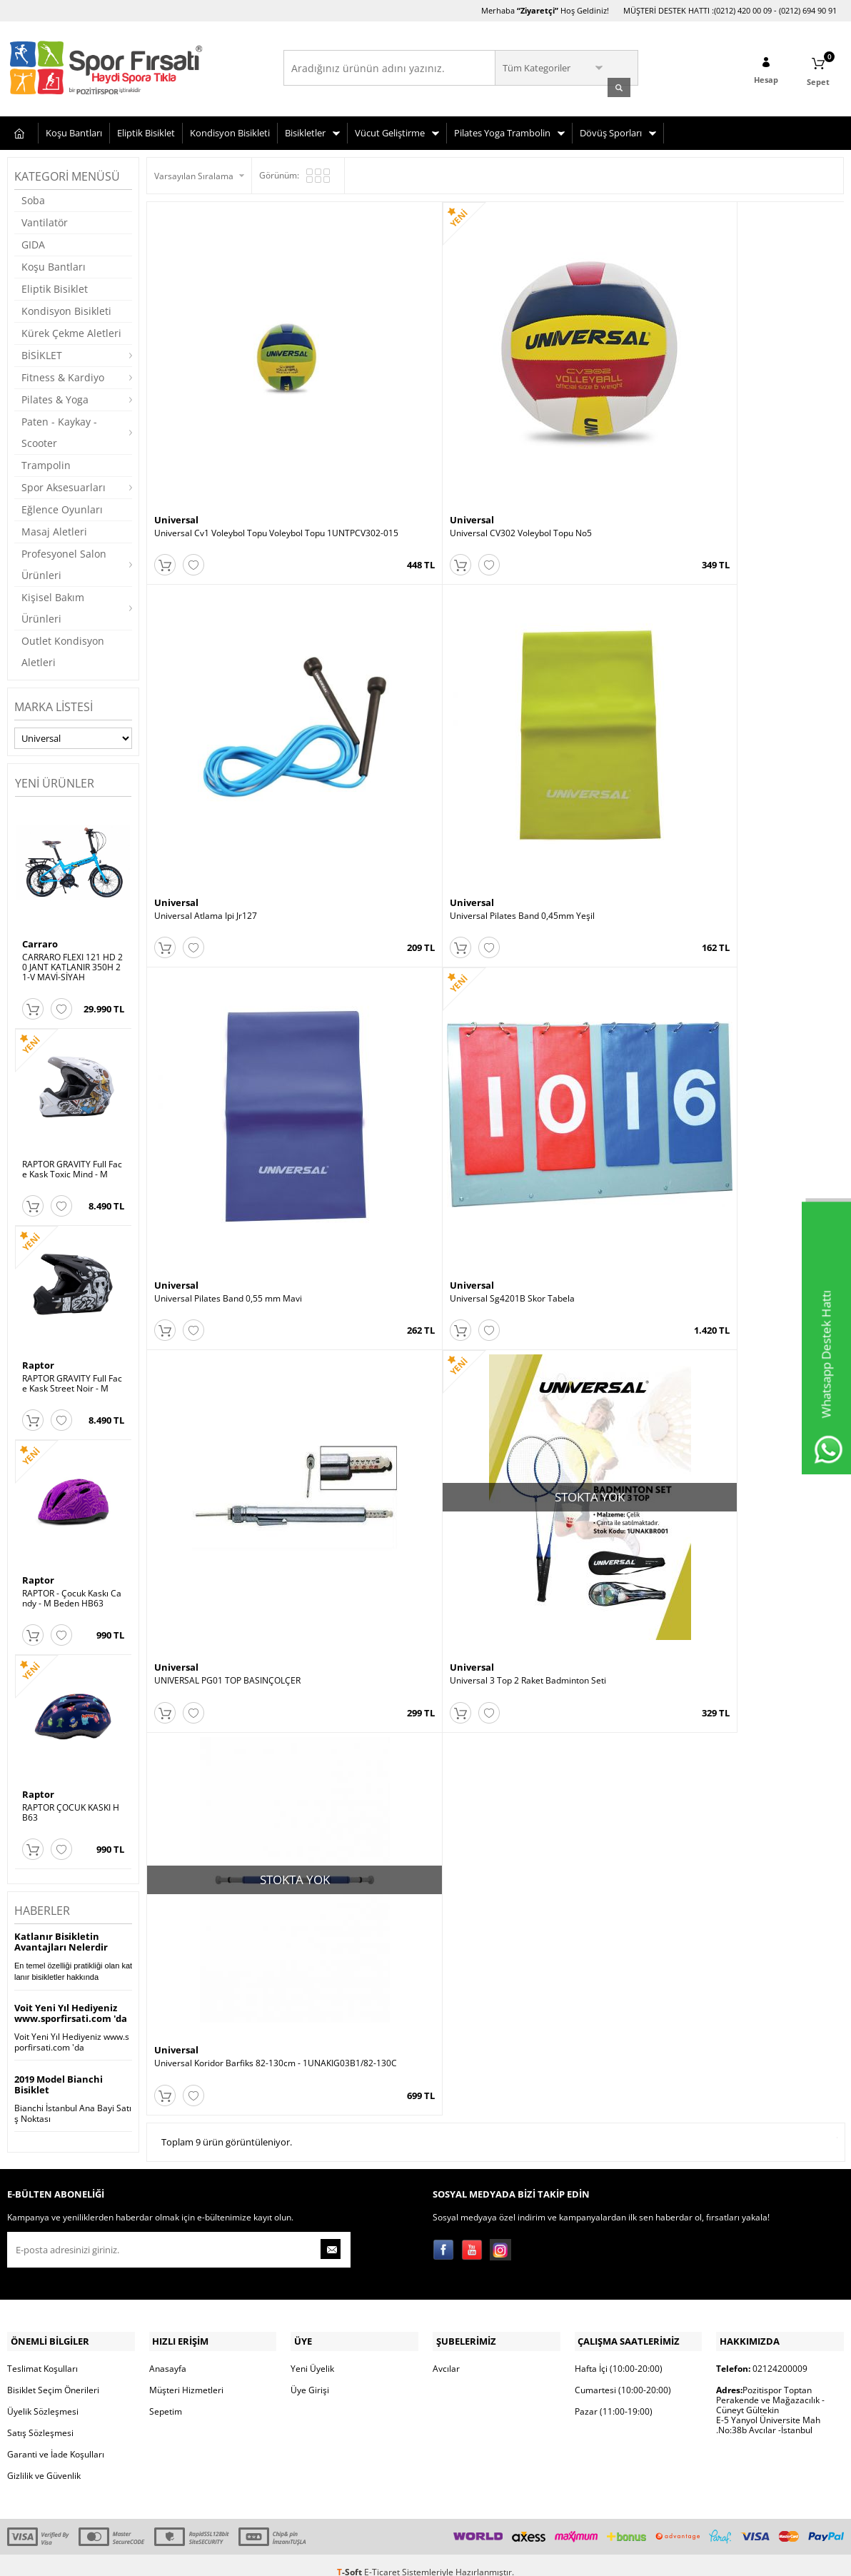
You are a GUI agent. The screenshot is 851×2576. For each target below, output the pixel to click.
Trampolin (46, 463)
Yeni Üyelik (312, 2354)
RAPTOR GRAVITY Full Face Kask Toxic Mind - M (72, 1167)
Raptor (38, 1363)
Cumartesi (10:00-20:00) (623, 2376)
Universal (176, 396)
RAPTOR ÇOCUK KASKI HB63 (70, 1811)
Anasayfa (167, 2354)
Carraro (40, 941)
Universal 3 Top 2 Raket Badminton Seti (755, 681)
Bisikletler (305, 130)
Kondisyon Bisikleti (230, 130)
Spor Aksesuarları (63, 485)
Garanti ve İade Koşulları (55, 2440)
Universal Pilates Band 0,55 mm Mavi (228, 681)
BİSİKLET (41, 353)
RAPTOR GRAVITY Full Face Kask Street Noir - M (72, 1382)
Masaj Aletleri (54, 529)
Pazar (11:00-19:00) (614, 2397)
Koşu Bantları (74, 130)
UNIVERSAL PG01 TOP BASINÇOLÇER (576, 681)
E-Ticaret (382, 2558)
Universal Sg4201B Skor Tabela (390, 681)
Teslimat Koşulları (42, 2354)
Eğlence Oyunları (62, 507)
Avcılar (446, 2354)
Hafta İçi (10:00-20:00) (619, 2354)
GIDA (33, 242)
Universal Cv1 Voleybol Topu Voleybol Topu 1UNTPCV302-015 (232, 415)
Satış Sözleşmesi (40, 2419)
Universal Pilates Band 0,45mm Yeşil (749, 410)
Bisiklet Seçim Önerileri (53, 2376)
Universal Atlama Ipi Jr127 (554, 410)
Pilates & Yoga (55, 397)
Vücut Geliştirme (390, 130)
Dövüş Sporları (611, 130)
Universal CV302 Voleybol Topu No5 (399, 410)
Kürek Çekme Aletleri (71, 331)
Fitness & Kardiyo (62, 375)
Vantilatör (44, 220)
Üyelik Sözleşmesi (43, 2397)
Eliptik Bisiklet (146, 130)
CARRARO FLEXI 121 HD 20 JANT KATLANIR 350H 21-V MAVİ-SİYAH (72, 965)
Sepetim (165, 2397)
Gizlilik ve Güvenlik (44, 2461)
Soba (33, 198)
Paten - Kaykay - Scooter (59, 430)
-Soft (350, 2558)
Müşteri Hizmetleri (186, 2376)
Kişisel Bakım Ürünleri (52, 605)
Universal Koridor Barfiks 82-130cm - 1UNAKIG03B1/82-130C (231, 957)
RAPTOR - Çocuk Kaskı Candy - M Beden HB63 (71, 1596)
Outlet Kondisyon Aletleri (62, 649)
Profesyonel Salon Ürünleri (63, 562)
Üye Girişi (310, 2376)
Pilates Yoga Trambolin (502, 130)
